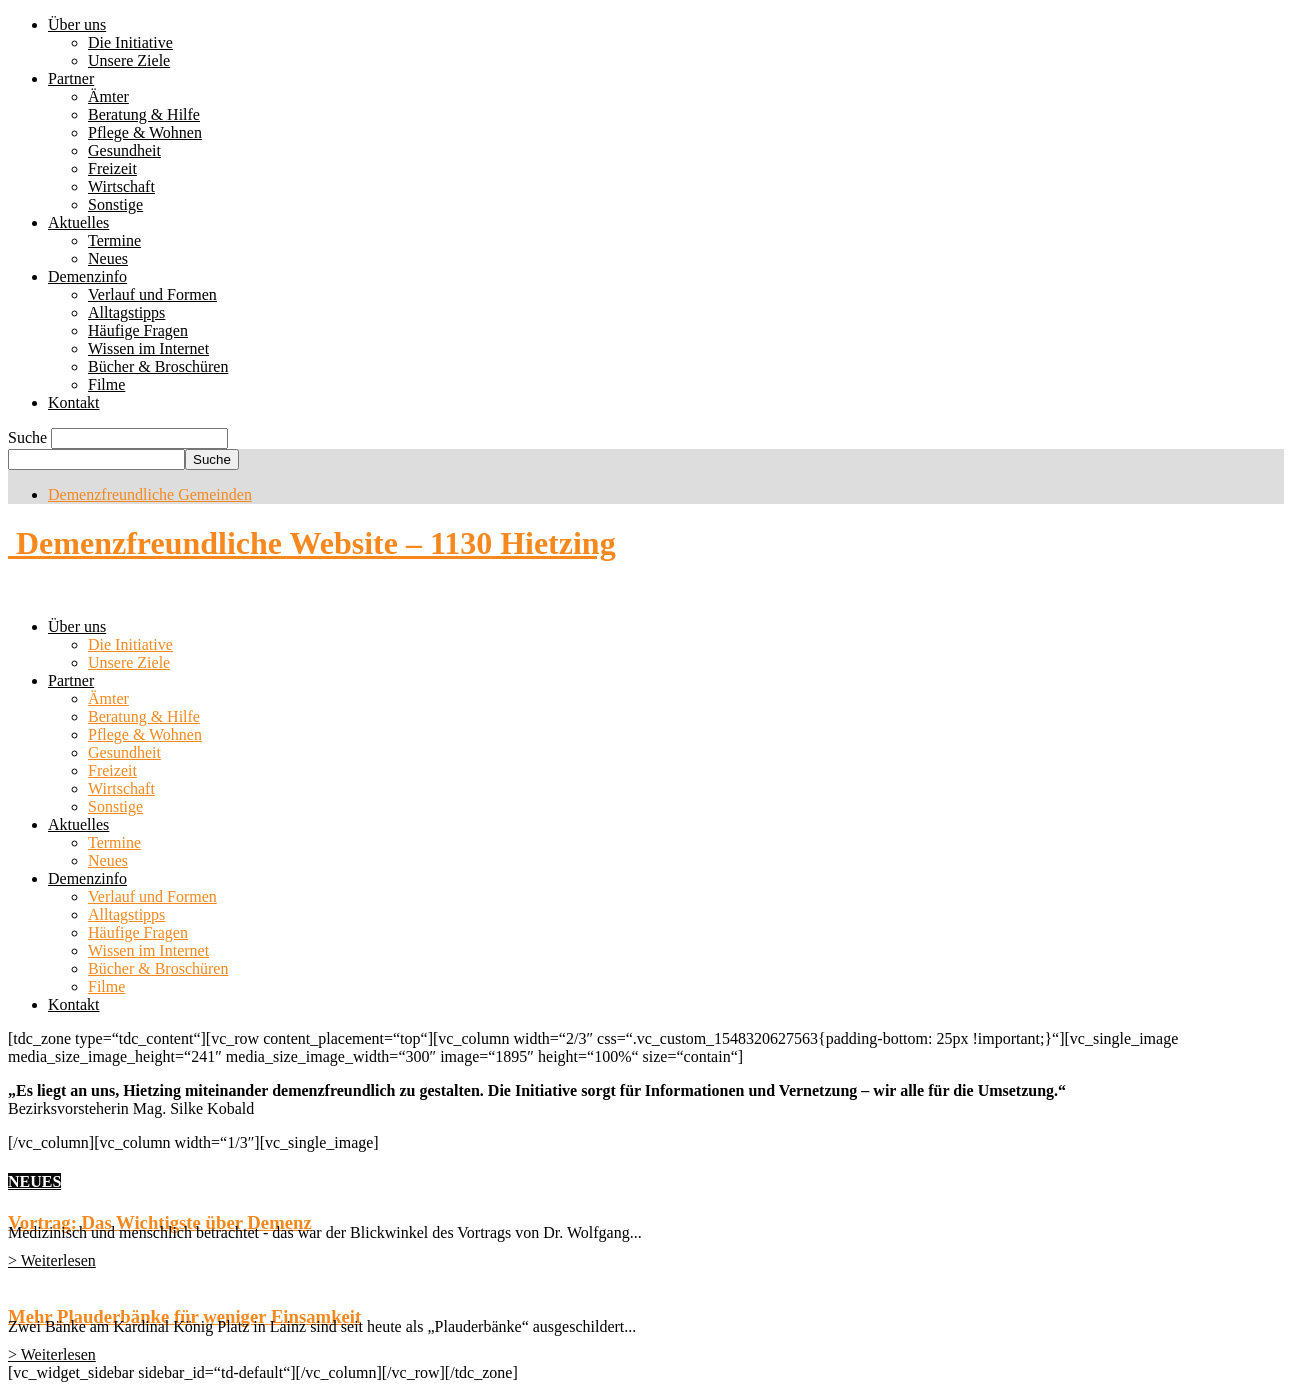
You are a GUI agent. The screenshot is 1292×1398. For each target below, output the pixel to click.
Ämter (108, 96)
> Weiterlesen (52, 1260)
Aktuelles (78, 222)
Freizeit (112, 168)
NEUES (34, 1181)
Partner (71, 78)
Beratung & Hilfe (144, 114)
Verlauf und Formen (152, 294)
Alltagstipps (126, 312)
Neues (108, 258)
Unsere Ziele (129, 60)
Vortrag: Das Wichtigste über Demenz (160, 1222)
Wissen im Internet (148, 348)
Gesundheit (124, 150)
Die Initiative (130, 42)
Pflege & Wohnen (145, 132)
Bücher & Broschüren (158, 366)
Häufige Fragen (138, 330)
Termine (114, 240)
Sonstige (115, 204)
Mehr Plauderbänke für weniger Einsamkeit (184, 1316)
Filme (106, 384)
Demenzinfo (87, 276)
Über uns (77, 24)
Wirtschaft (121, 186)
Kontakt (74, 402)
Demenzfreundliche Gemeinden (150, 494)
